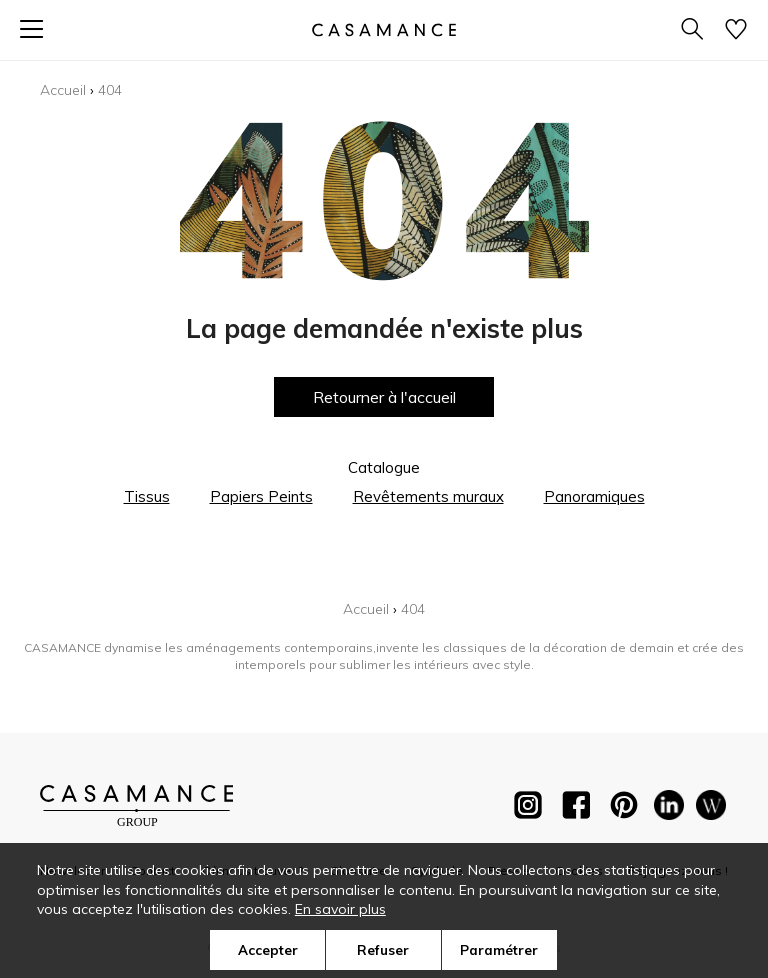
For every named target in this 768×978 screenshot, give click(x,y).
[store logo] (384, 29)
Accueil (63, 90)
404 (110, 90)
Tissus (147, 496)
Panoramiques (594, 496)
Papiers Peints (261, 496)
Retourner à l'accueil (384, 397)
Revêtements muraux (428, 496)
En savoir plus (340, 909)
